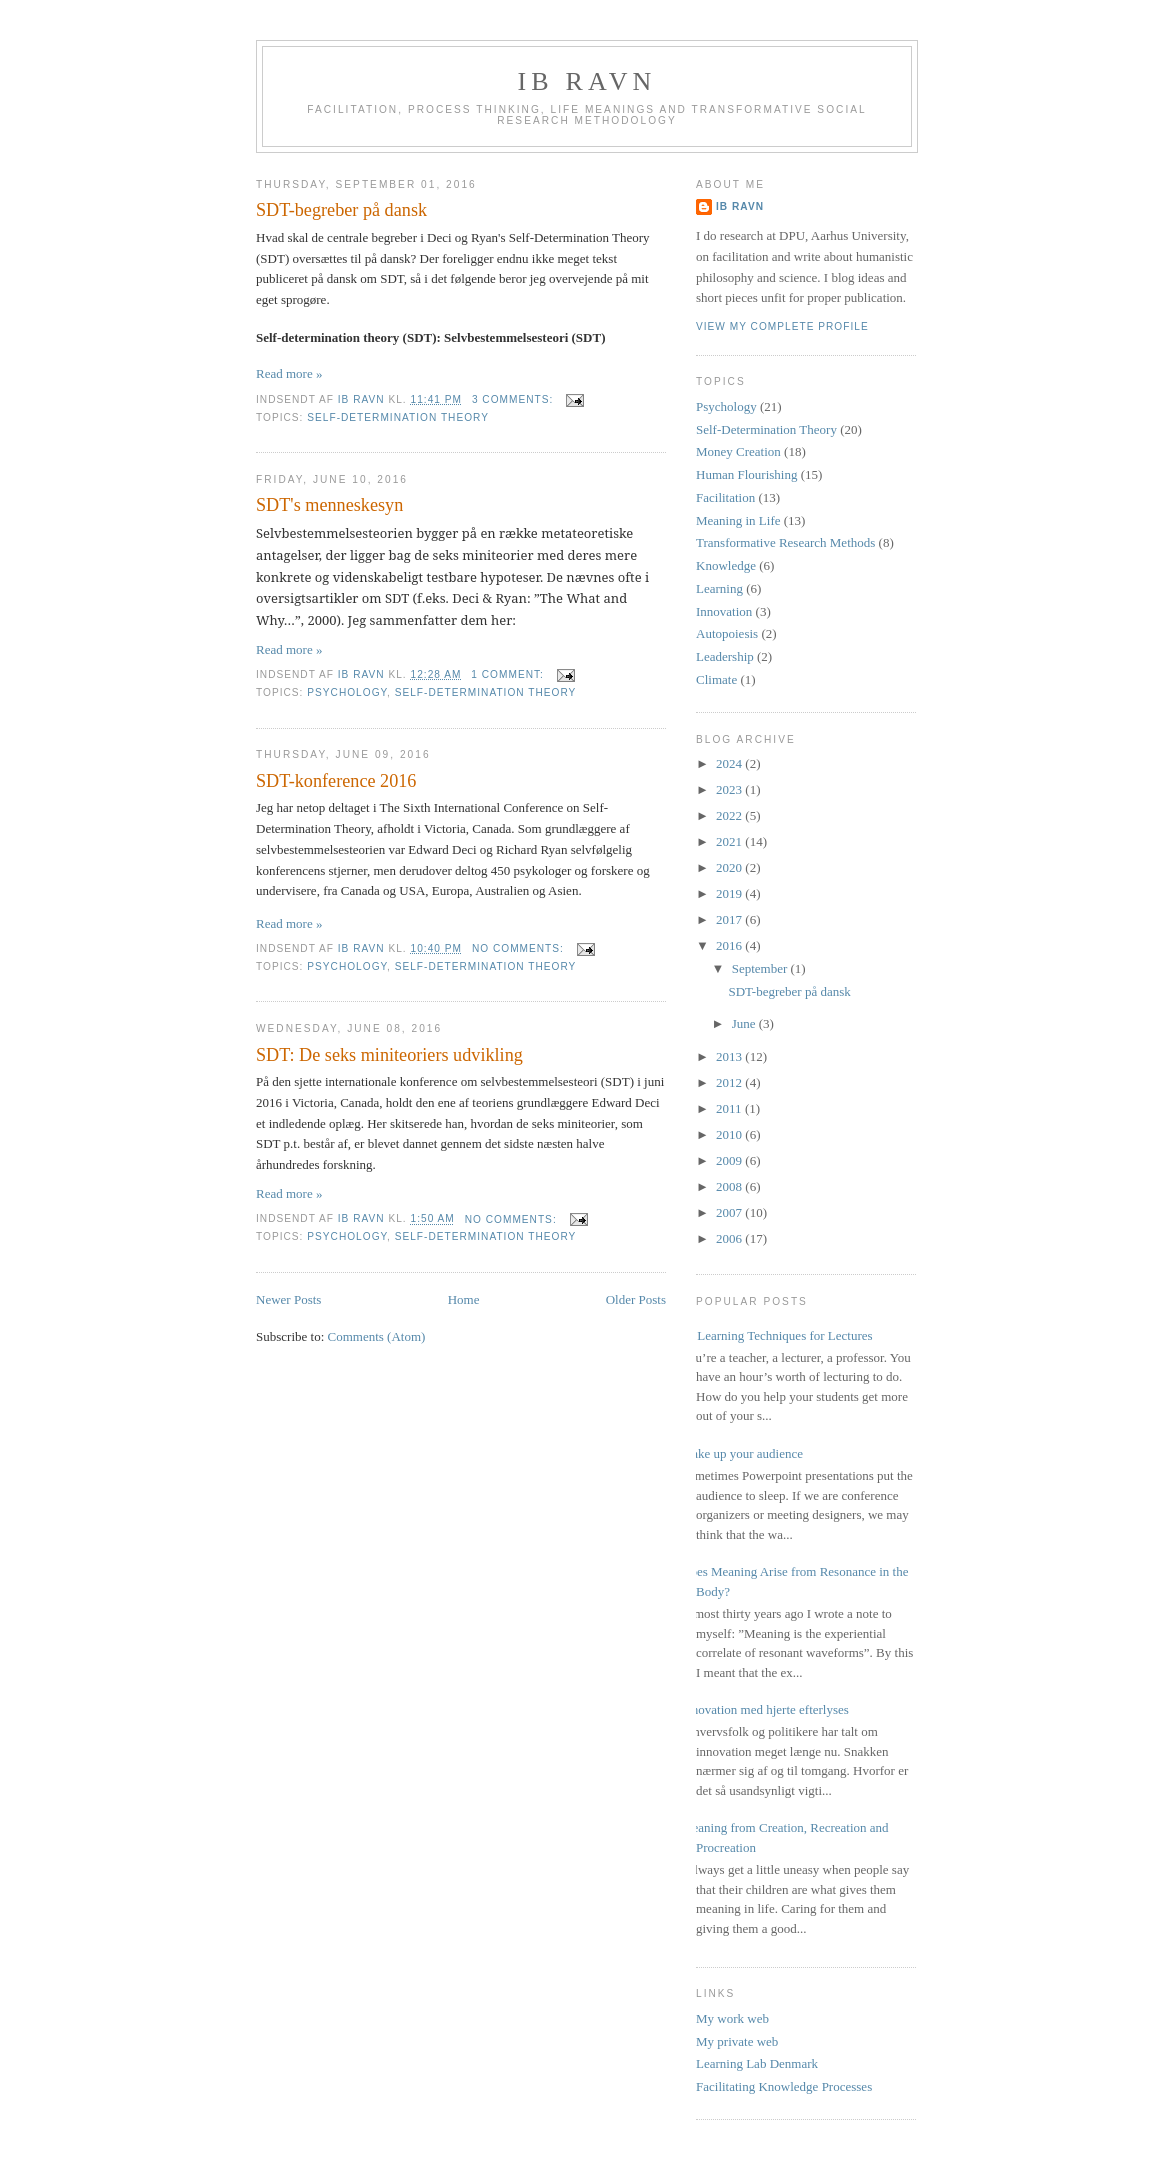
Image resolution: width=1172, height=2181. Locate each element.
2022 (730, 815)
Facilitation (725, 497)
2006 (730, 1238)
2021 (730, 841)
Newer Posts (288, 1299)
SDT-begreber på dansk (341, 210)
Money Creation (738, 451)
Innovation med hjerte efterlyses (765, 1709)
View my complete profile (782, 326)
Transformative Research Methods (785, 542)
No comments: (520, 948)
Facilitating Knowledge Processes (784, 2086)
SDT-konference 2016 (336, 781)
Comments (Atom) (377, 1336)
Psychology (347, 692)
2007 (730, 1212)
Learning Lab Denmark (757, 2063)
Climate (716, 679)
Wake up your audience (742, 1453)
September (761, 968)
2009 (730, 1160)
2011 (730, 1108)
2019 (730, 893)
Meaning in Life (738, 520)
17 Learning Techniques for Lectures (777, 1335)
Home (464, 1299)
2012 (730, 1082)
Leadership (725, 656)
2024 (730, 763)
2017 (730, 919)
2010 (730, 1134)
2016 (730, 945)
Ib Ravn (586, 81)
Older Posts (636, 1299)
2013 (730, 1056)
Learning (719, 588)
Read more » (289, 373)
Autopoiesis (727, 633)
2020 (730, 867)
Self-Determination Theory (398, 417)
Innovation (724, 611)
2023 (730, 789)
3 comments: (514, 399)
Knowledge (726, 565)
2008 (730, 1186)
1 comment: (509, 674)
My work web (732, 2018)
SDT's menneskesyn (329, 505)
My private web (737, 2041)
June (745, 1023)
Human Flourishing (746, 474)
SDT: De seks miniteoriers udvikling (389, 1055)
